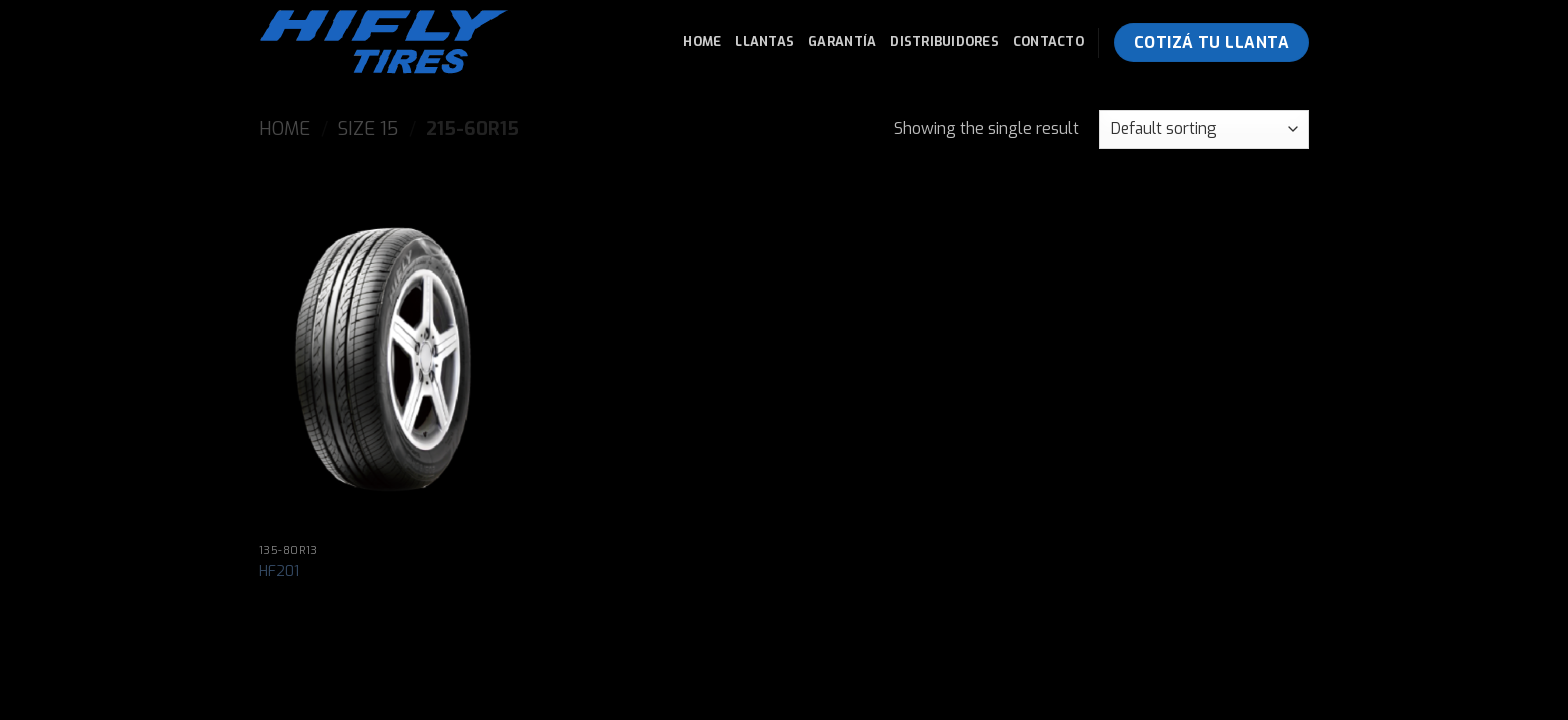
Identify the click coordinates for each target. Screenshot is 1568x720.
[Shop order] (1204, 129)
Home (702, 41)
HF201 (279, 572)
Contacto (1048, 41)
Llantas (764, 41)
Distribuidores (944, 41)
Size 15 (368, 129)
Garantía (842, 41)
